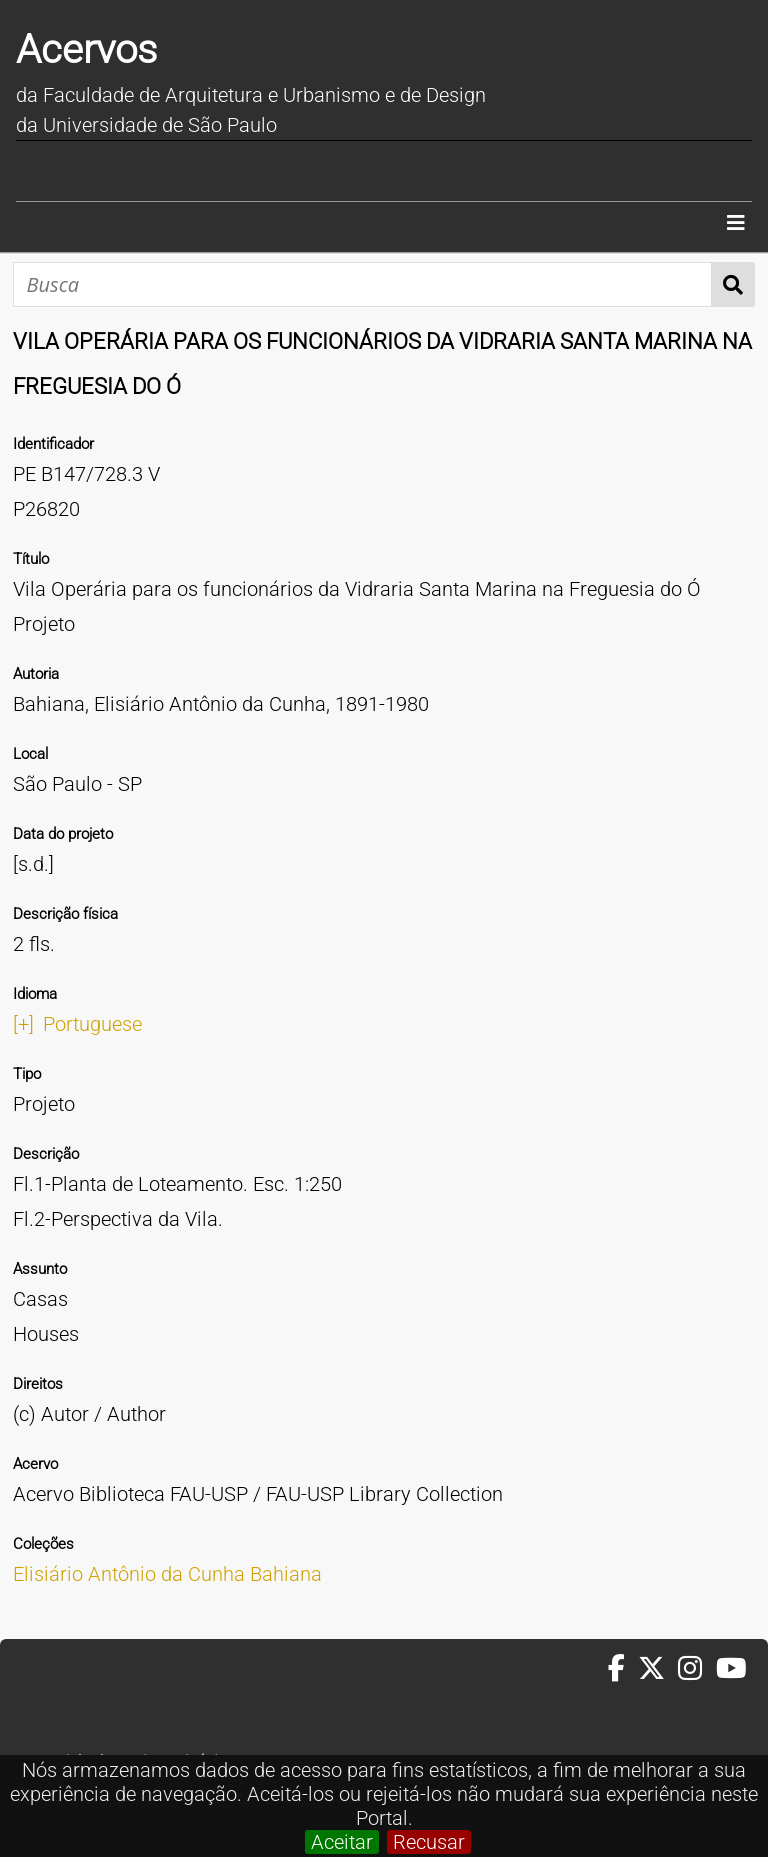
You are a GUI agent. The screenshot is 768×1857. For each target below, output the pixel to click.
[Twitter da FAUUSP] (658, 1669)
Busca (733, 284)
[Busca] (362, 284)
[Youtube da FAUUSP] (733, 1669)
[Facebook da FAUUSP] (623, 1669)
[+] (23, 1024)
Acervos (86, 49)
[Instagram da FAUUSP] (696, 1669)
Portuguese (92, 1024)
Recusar (429, 1842)
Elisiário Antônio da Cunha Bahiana (167, 1574)
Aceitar (342, 1842)
